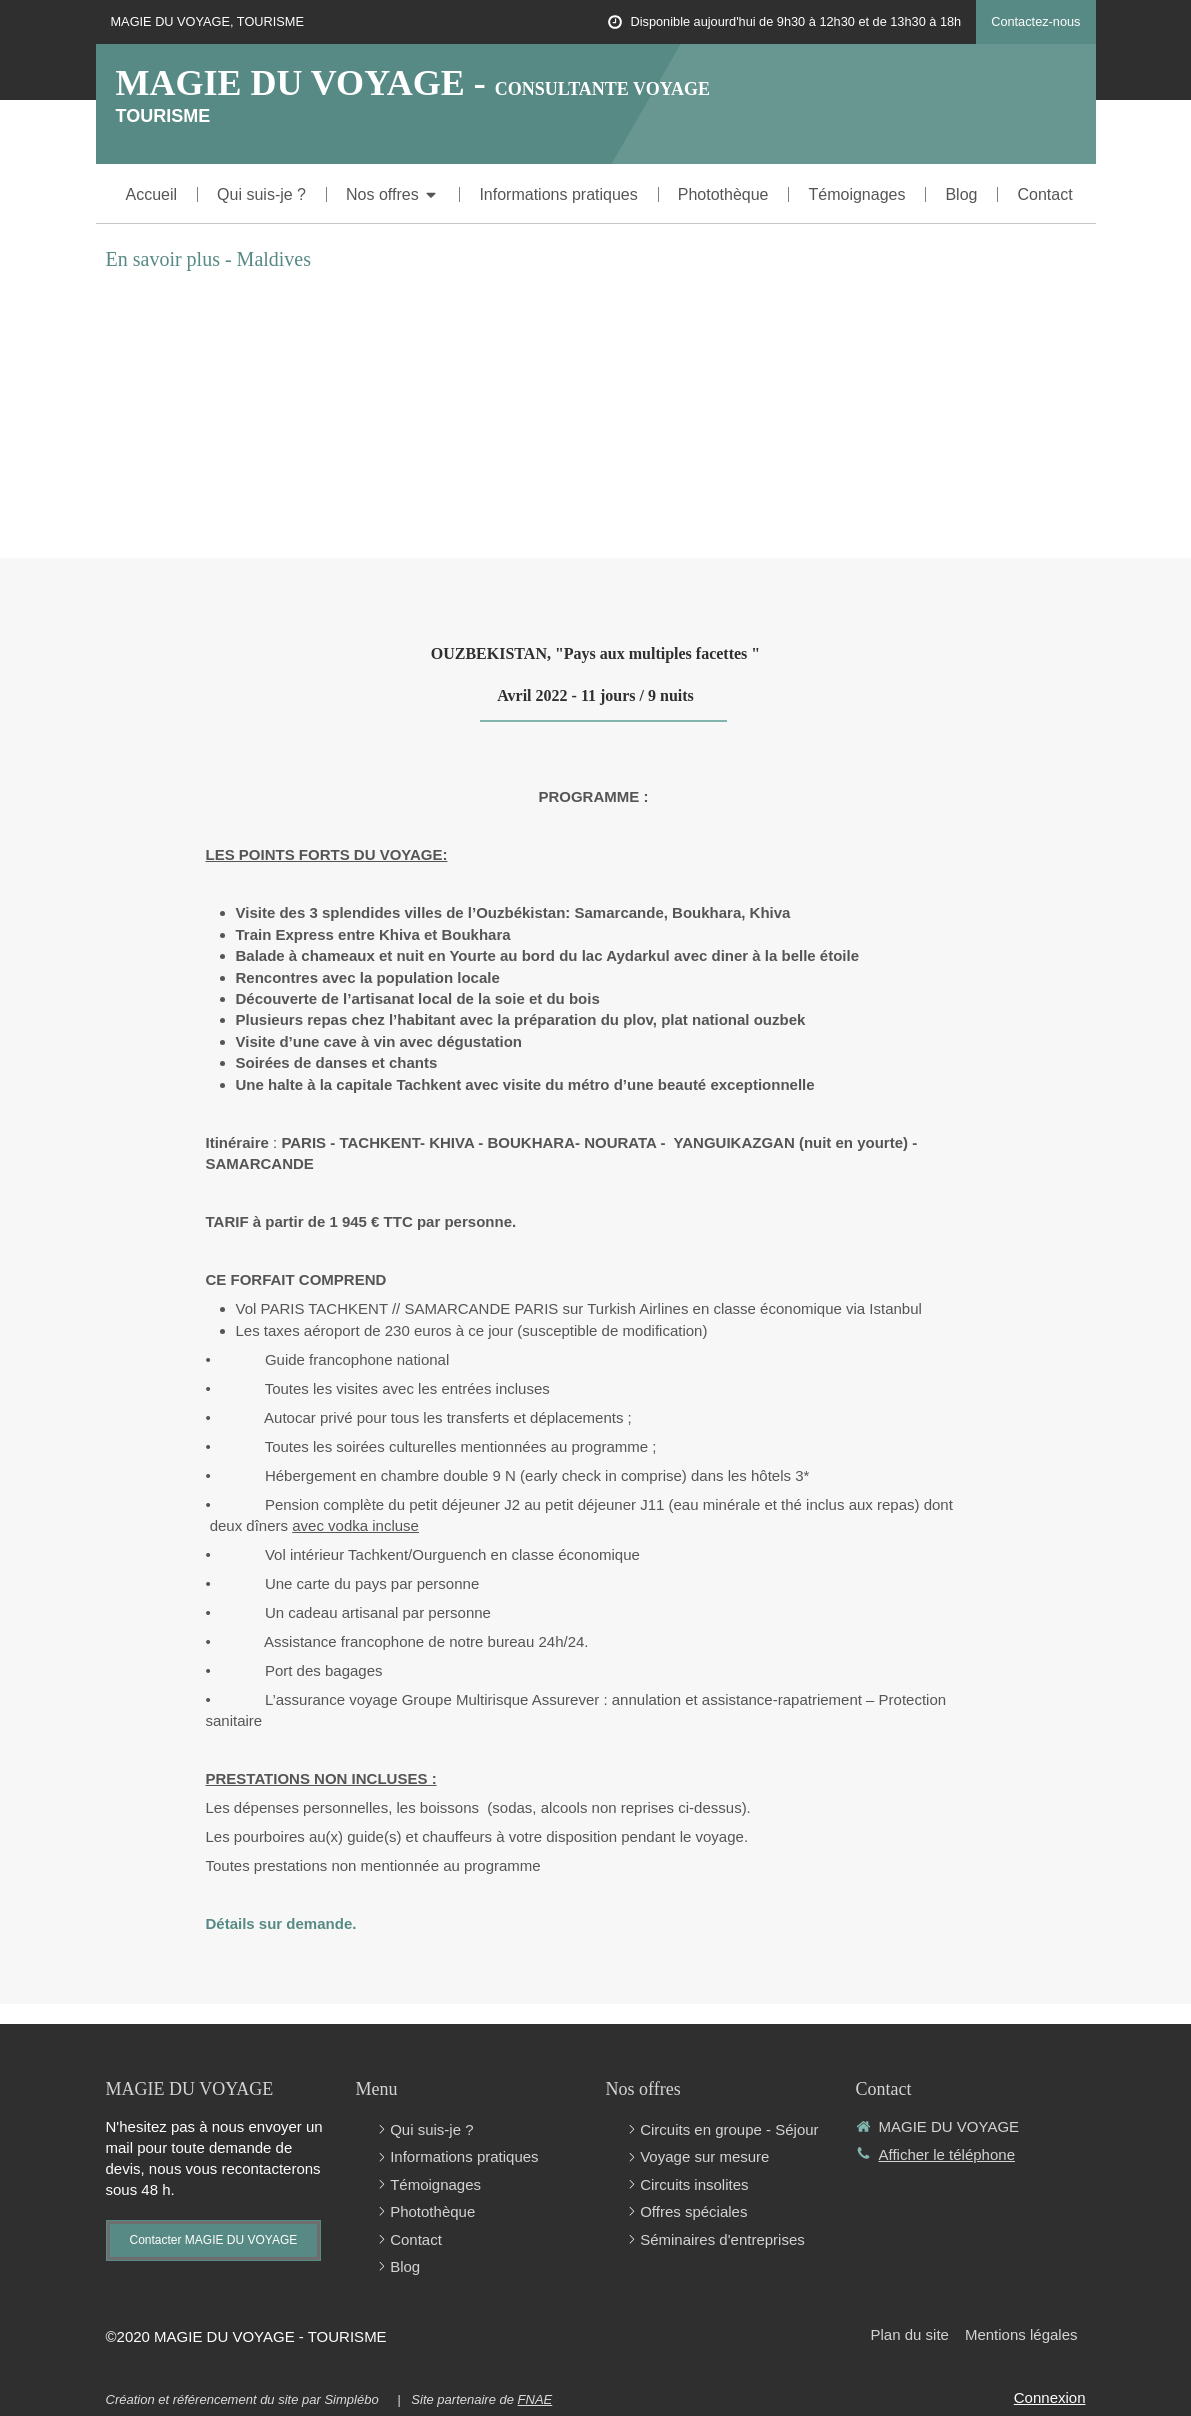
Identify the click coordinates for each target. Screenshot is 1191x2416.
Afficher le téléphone (947, 2154)
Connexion (1050, 2397)
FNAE (535, 2399)
